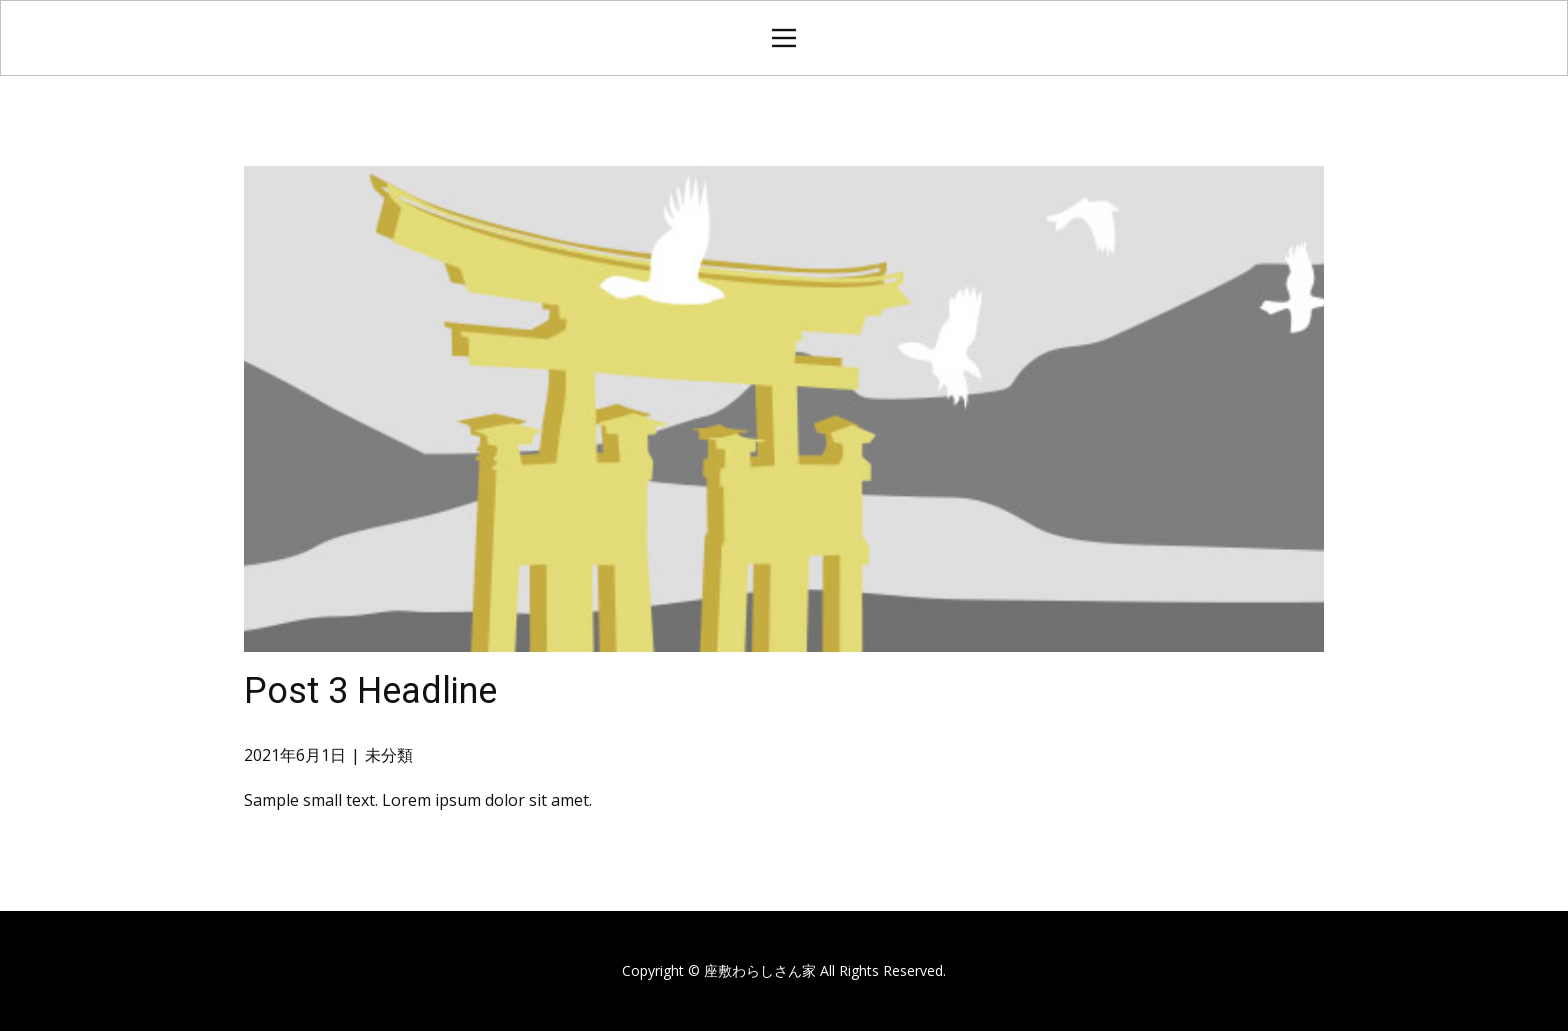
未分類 (389, 755)
